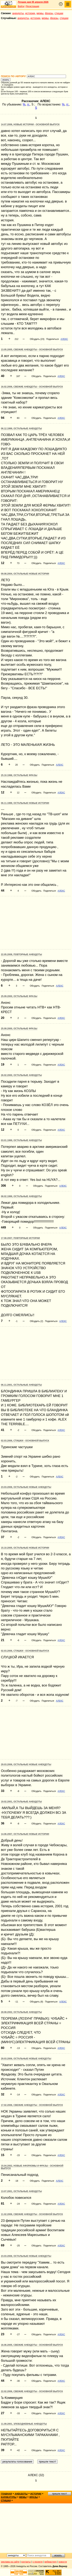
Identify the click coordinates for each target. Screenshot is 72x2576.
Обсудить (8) (36, 2001)
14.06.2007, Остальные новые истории (25, 1834)
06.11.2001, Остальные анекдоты (21, 1385)
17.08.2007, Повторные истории (20, 1238)
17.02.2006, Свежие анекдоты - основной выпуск (32, 2105)
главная (6, 2494)
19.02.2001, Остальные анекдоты (21, 1801)
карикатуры (8, 2497)
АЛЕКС (64, 339)
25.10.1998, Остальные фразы (19, 775)
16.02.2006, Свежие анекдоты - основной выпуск (32, 386)
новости (62, 2562)
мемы (40, 13)
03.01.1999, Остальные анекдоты (21, 1140)
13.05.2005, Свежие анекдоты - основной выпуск (32, 349)
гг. (28, 104)
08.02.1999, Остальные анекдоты (21, 1196)
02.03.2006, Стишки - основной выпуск (25, 1440)
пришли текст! (59, 2493)
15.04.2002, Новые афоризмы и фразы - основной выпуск (32, 2167)
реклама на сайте (10, 2562)
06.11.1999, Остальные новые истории (25, 803)
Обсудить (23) (37, 339)
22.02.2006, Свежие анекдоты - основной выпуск (32, 2391)
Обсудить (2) (36, 1321)
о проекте (38, 2562)
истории (30, 13)
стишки (59, 13)
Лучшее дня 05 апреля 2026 (33, 2)
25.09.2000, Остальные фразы (19, 996)
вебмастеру (50, 2562)
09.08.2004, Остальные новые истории (25, 573)
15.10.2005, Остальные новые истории (25, 1547)
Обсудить (36, 376)
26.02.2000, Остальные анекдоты (21, 1075)
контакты (26, 2562)
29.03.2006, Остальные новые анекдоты (26, 1764)
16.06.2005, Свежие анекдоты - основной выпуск (32, 2345)
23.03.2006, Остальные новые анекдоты (26, 1487)
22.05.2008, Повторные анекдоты (21, 954)
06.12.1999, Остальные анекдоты (21, 428)
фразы (49, 13)
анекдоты (18, 13)
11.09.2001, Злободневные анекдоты (24, 2424)
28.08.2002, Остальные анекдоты (21, 2012)
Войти (21, 6)
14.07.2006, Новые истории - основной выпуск (30, 124)
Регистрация (32, 6)
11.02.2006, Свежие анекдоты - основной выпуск (32, 2214)
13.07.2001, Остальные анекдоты (21, 2191)
